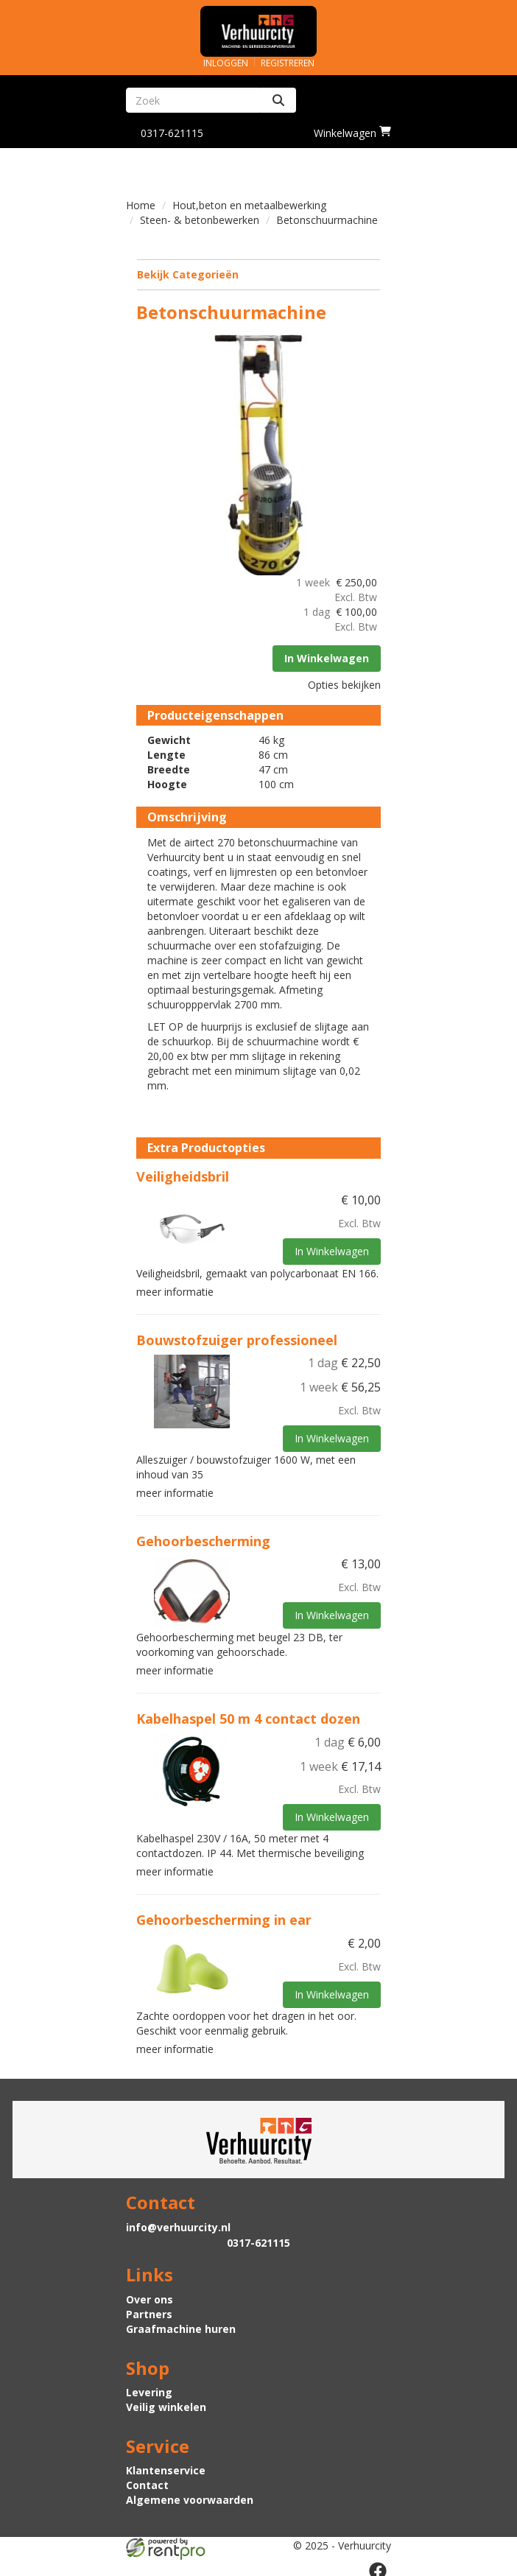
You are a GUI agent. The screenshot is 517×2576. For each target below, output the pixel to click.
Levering (149, 2389)
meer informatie (175, 1290)
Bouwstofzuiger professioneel (237, 1338)
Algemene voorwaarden (189, 2497)
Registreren (287, 63)
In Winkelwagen (326, 657)
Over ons (149, 2296)
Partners (149, 2310)
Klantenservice (165, 2467)
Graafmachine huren (181, 2325)
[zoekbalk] (193, 100)
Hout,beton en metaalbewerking (249, 205)
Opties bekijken (343, 683)
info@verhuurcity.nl (178, 2224)
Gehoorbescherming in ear (224, 1917)
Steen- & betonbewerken (199, 220)
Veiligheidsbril (183, 1176)
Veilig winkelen (166, 2404)
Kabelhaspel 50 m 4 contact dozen (249, 1716)
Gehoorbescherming (204, 1539)
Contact (147, 2482)
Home (140, 205)
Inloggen (225, 63)
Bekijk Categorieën (258, 274)
